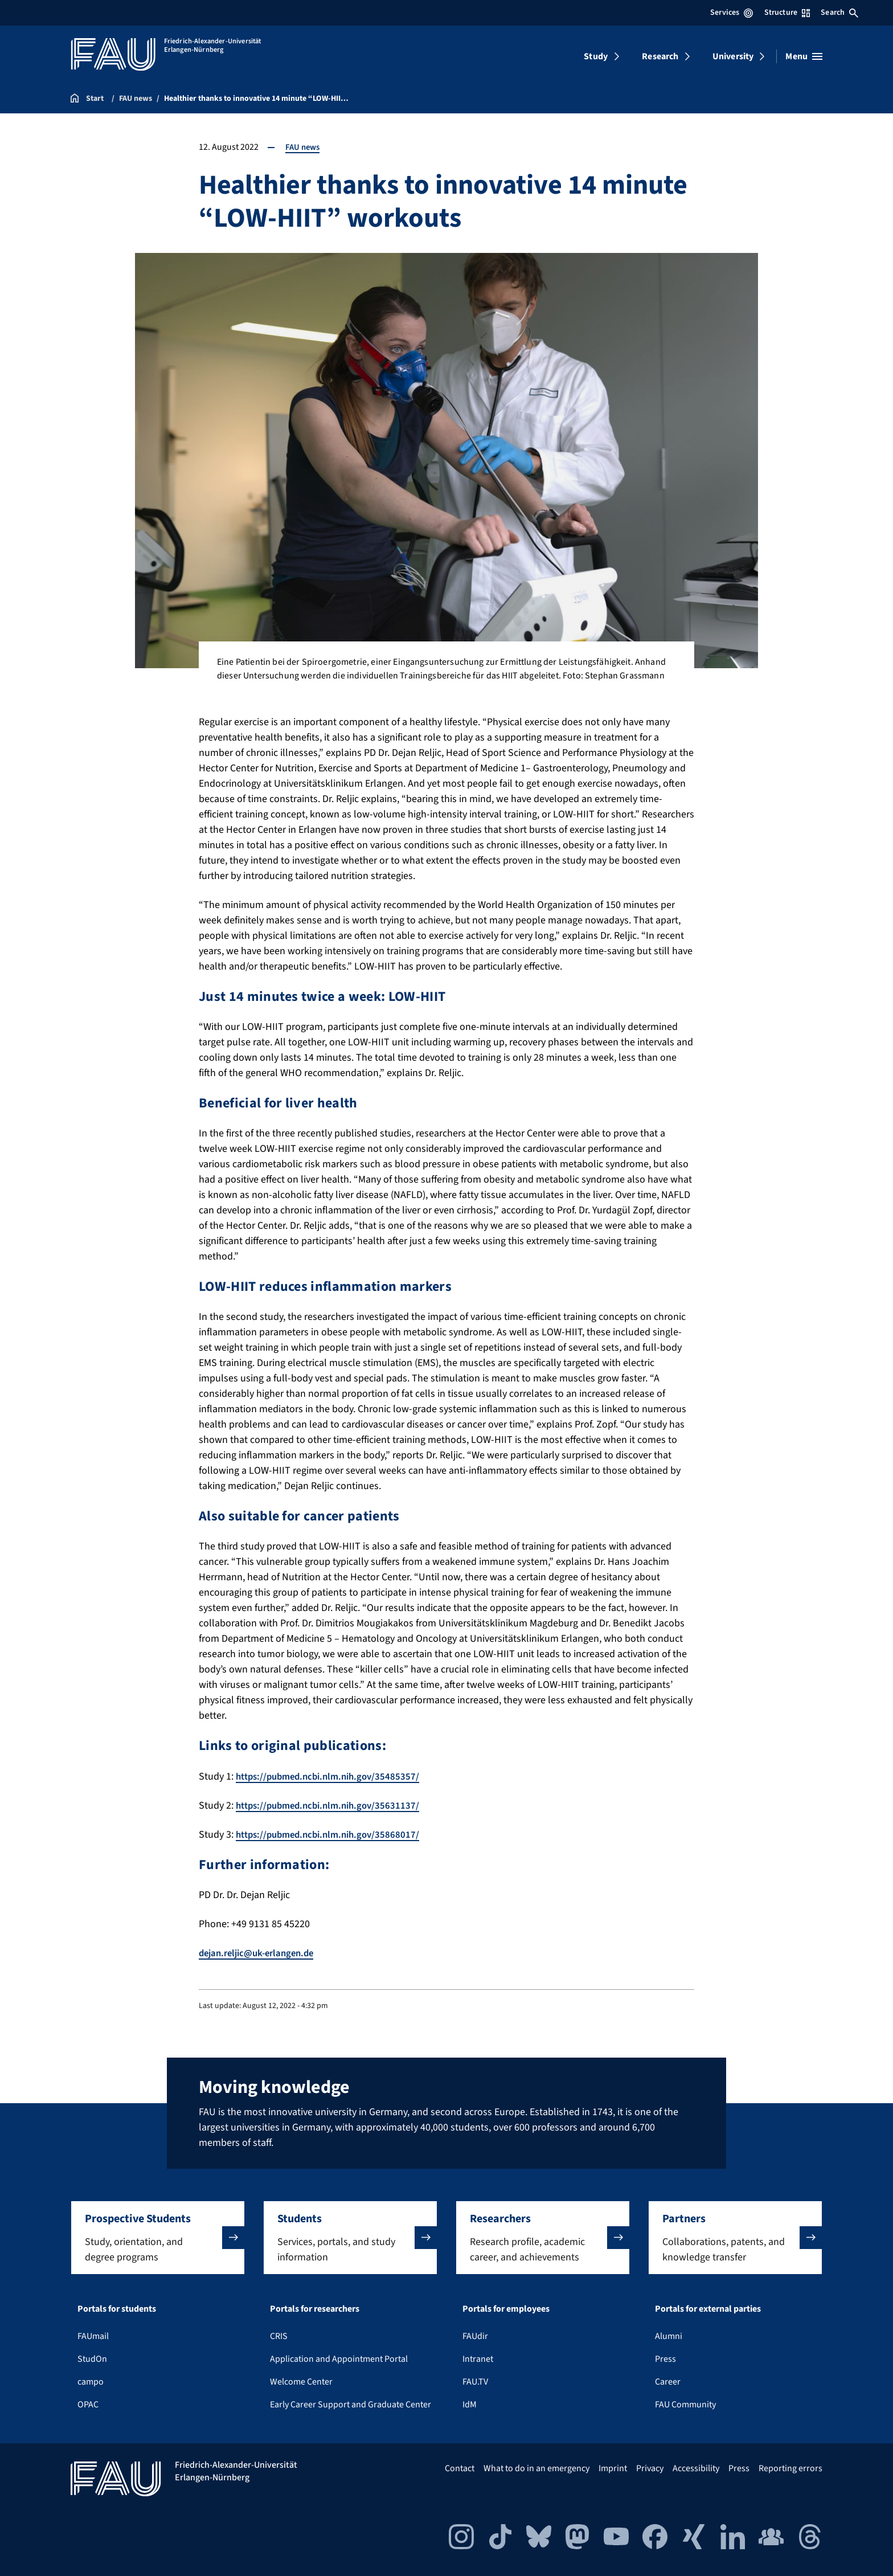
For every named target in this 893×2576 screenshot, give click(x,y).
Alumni (668, 2335)
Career (668, 2381)
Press (665, 2358)
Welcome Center (301, 2381)
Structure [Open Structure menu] (787, 12)
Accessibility (696, 2467)
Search (839, 12)
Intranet (477, 2358)
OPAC (88, 2404)
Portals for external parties (708, 2308)
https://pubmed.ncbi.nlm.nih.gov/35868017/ (333, 1834)
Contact (459, 2467)
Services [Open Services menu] (731, 12)
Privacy (649, 2467)
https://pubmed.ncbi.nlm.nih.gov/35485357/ (333, 1776)
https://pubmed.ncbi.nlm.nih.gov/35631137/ (333, 1805)
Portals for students (116, 2308)
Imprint (613, 2467)
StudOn (92, 2358)
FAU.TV (475, 2381)
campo (90, 2381)
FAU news (303, 147)
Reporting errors (790, 2467)
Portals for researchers (314, 2308)
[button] (158, 2237)
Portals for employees (506, 2308)
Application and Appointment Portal (339, 2358)
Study (596, 56)
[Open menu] (803, 56)
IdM (469, 2404)
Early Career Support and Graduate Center (350, 2404)
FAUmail (93, 2335)
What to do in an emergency (536, 2467)
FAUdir (475, 2335)
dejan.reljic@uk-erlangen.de (261, 1953)
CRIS (279, 2335)
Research (660, 56)
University (733, 56)
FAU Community (685, 2404)
